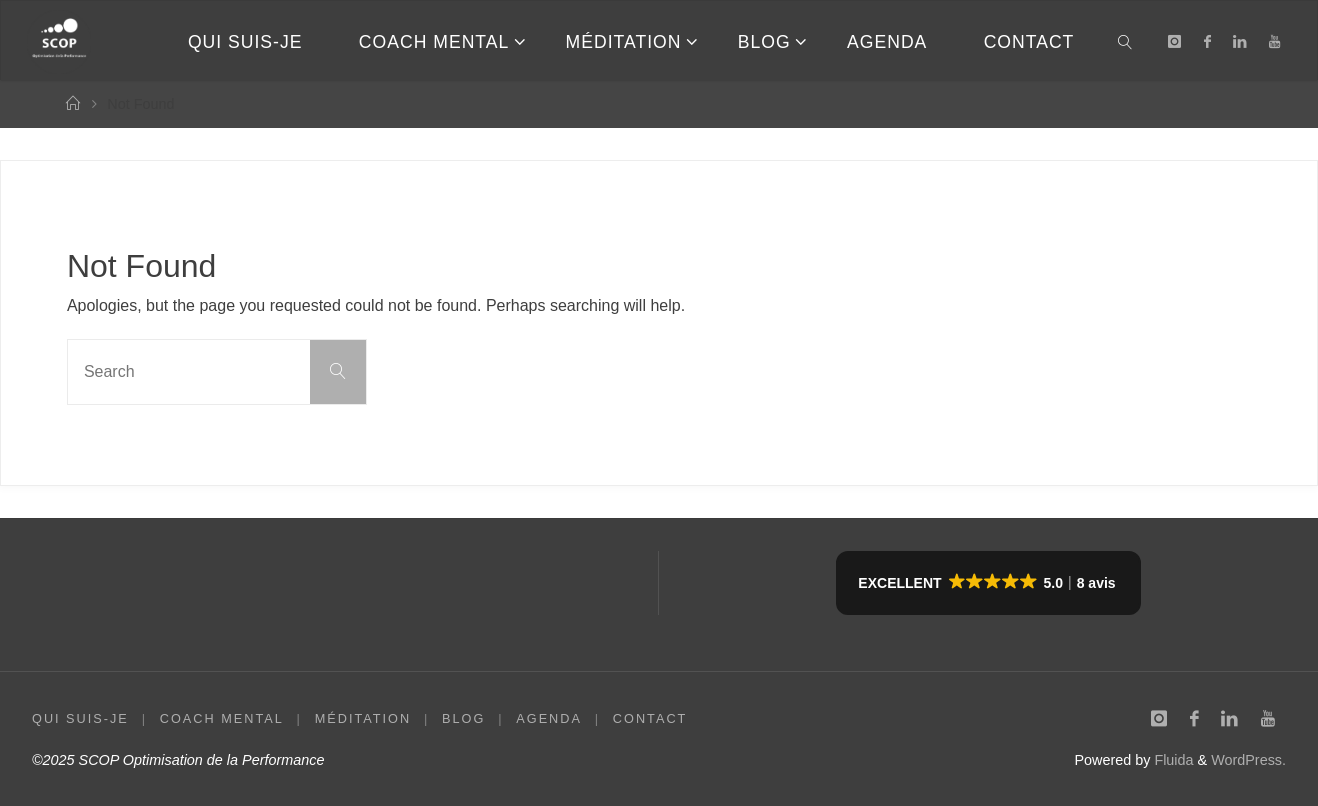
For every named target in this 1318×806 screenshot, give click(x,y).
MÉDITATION (364, 718)
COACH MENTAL (222, 718)
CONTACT (652, 718)
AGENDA (551, 718)
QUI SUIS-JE (80, 718)
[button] (988, 583)
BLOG (466, 718)
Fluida (1171, 760)
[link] (1126, 41)
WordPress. (1248, 760)
